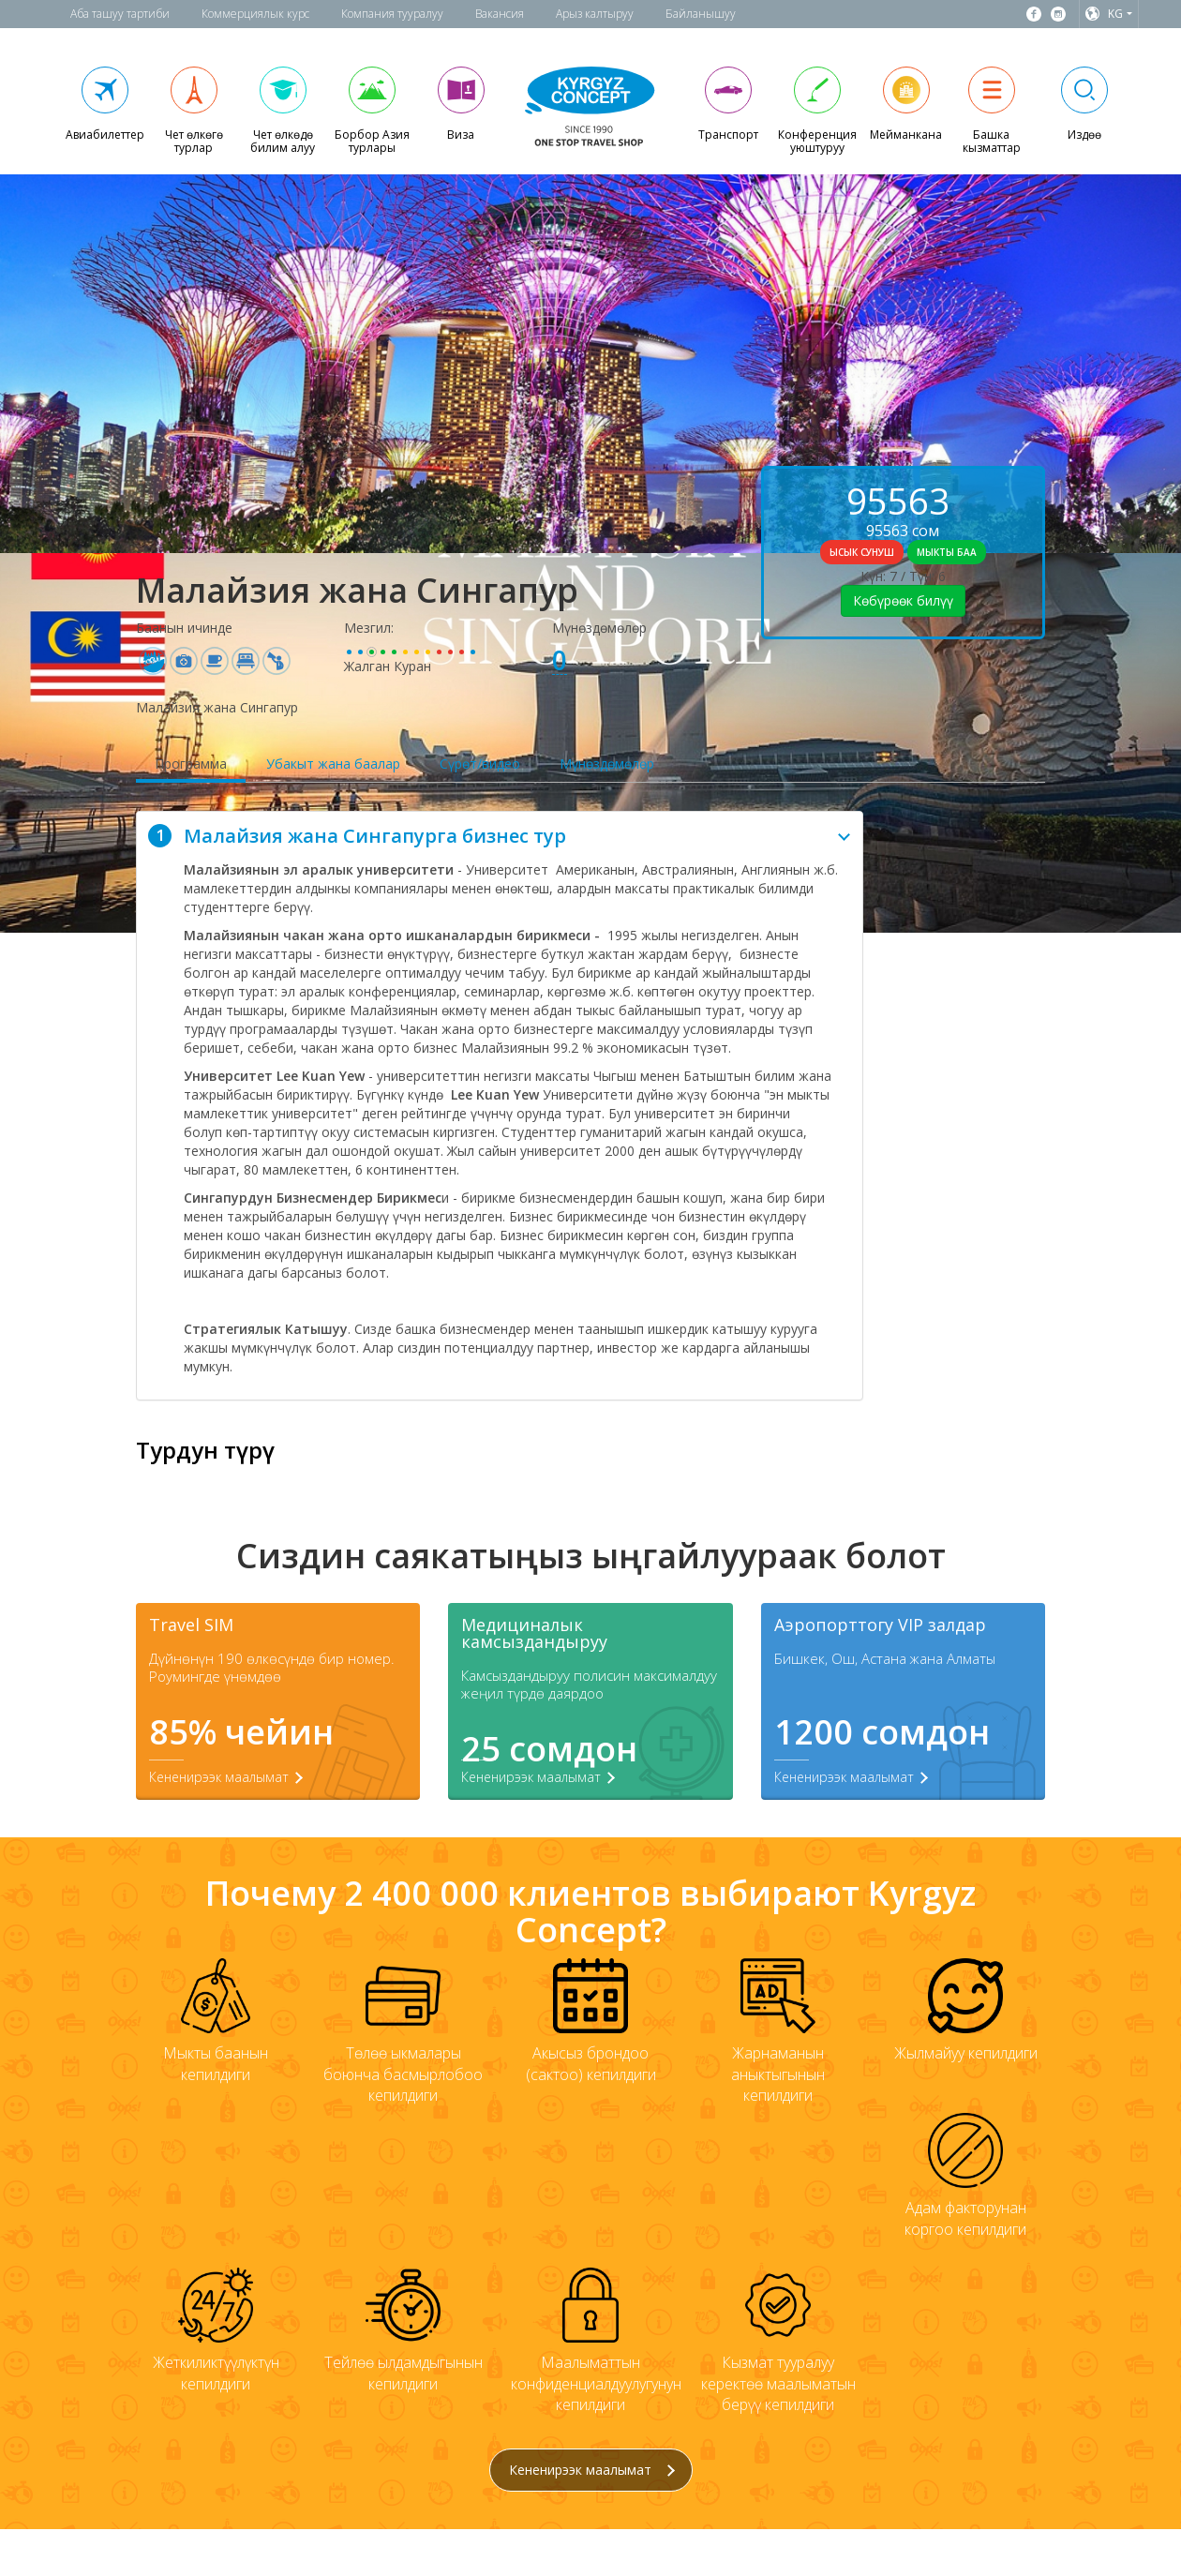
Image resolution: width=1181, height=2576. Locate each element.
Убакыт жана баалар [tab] (333, 763)
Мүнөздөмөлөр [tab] (607, 763)
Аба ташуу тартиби (120, 14)
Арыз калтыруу (595, 14)
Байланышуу (700, 14)
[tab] (499, 836)
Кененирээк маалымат (592, 2470)
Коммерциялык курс (255, 14)
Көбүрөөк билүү (903, 600)
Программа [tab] (191, 763)
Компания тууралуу (392, 14)
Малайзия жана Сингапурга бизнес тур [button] (499, 835)
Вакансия (499, 14)
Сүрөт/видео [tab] (480, 763)
